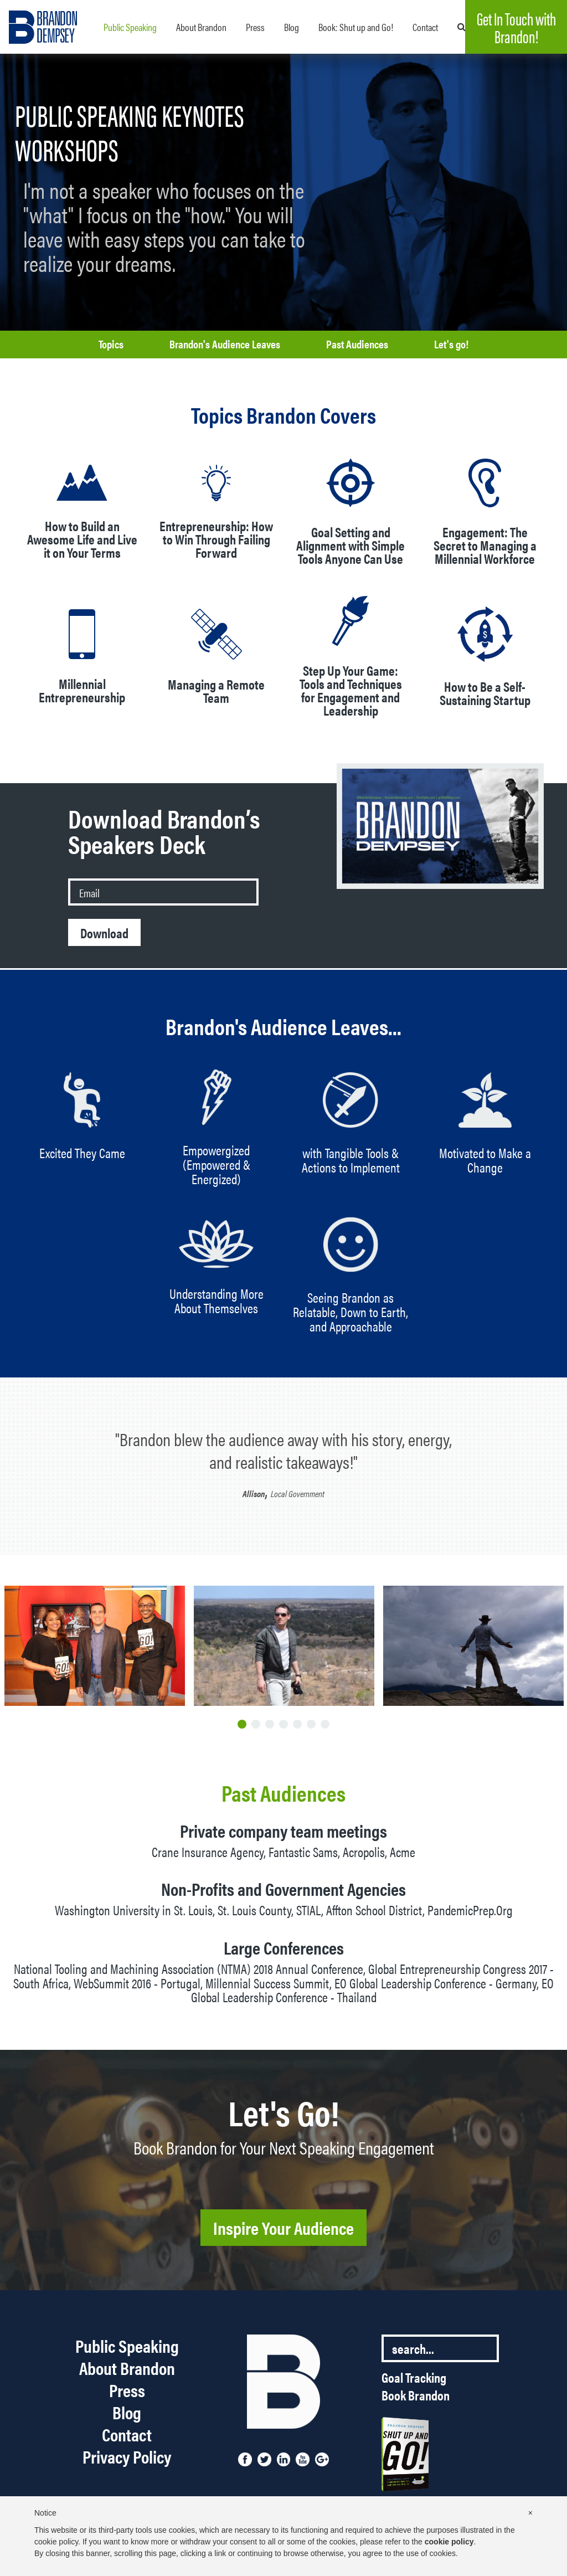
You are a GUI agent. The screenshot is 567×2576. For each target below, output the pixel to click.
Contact (425, 27)
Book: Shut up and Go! (355, 27)
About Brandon (201, 27)
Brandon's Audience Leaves (224, 344)
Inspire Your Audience (283, 2227)
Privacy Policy (127, 2456)
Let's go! (451, 344)
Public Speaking (130, 27)
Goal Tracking (414, 2377)
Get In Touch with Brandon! (516, 27)
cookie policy (449, 2541)
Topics (111, 344)
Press (255, 27)
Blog (291, 27)
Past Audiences (357, 344)
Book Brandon (416, 2395)
